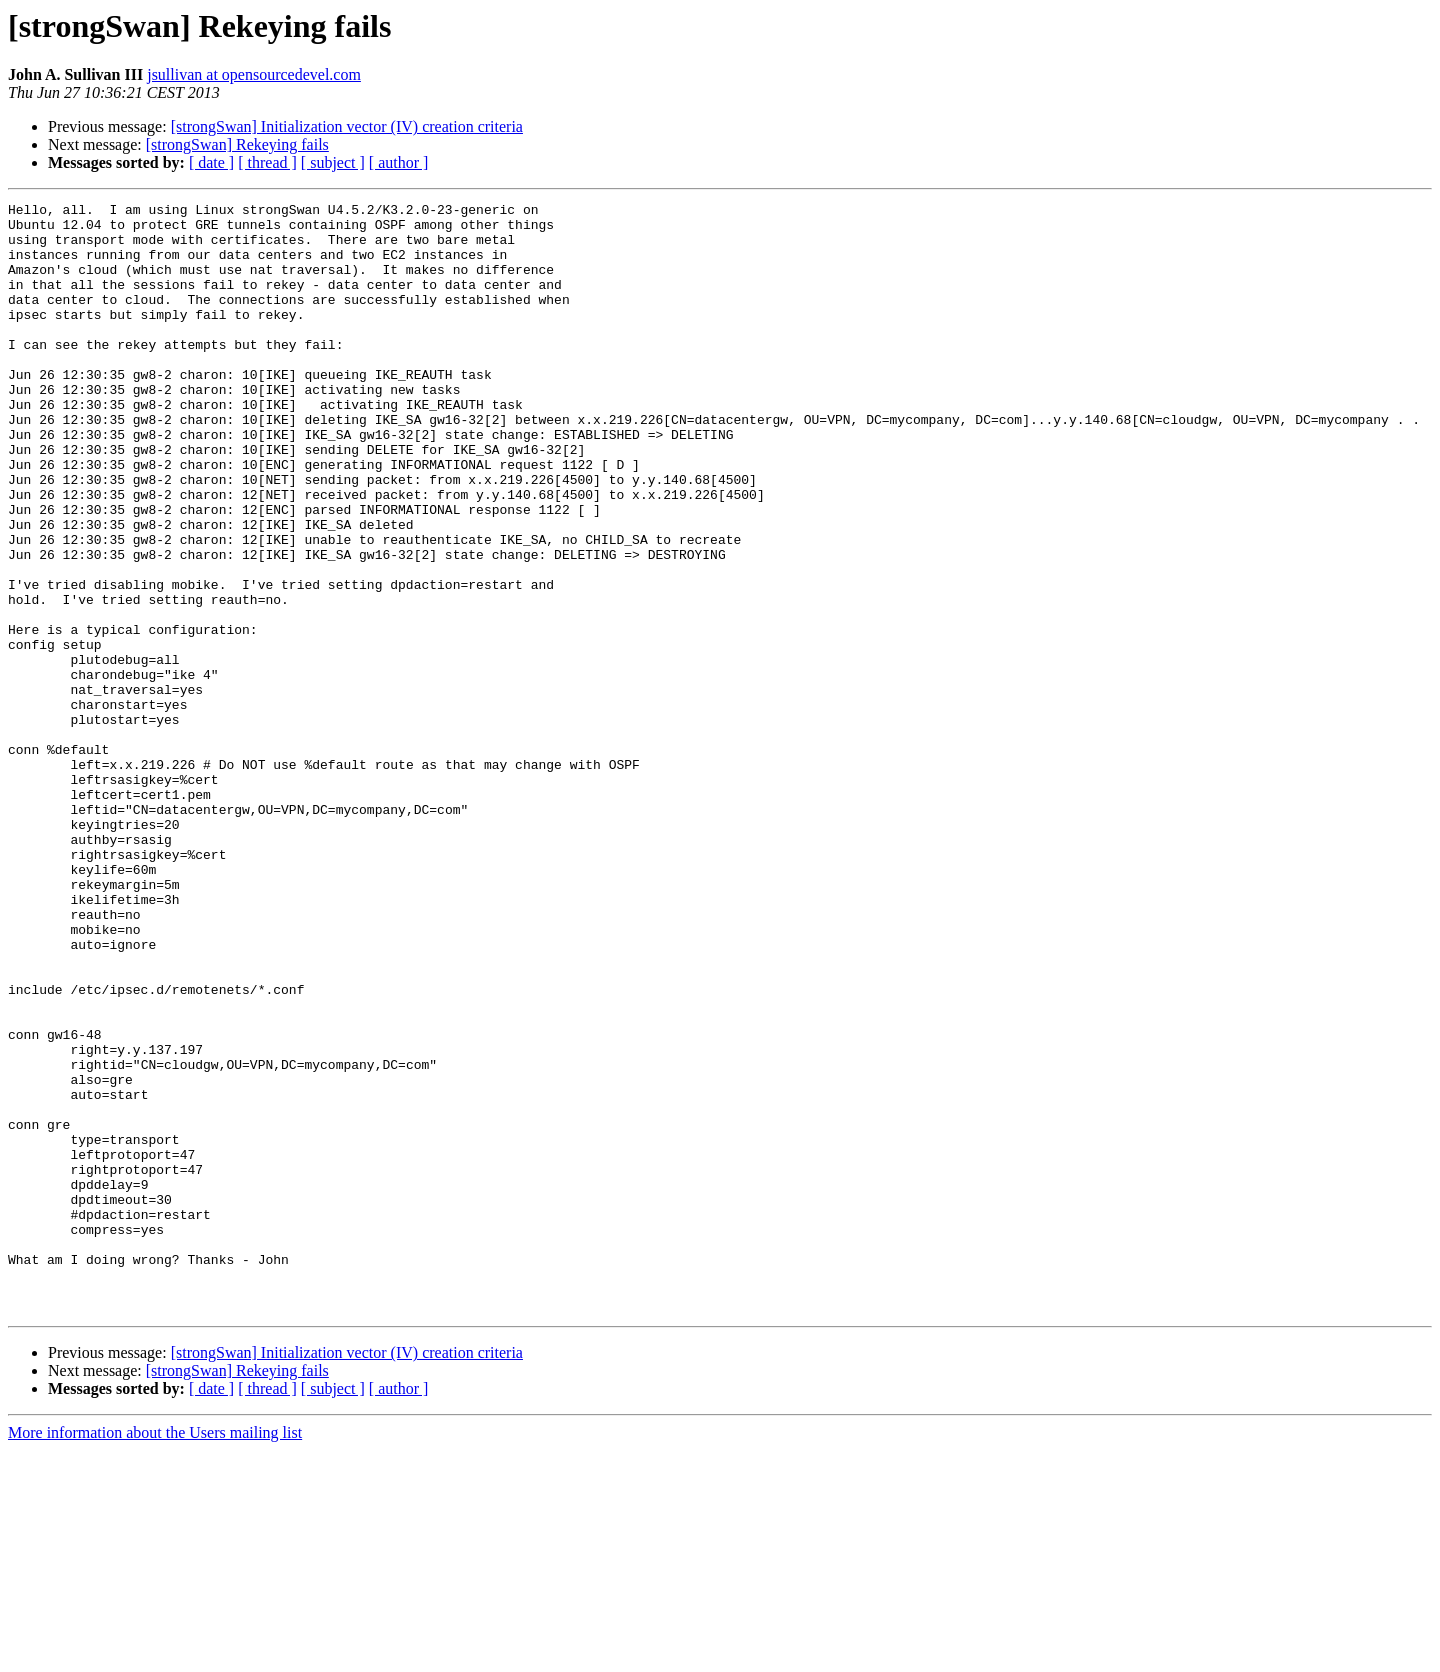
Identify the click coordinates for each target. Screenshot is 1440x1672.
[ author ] (399, 162)
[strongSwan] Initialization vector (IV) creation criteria (347, 126)
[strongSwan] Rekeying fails (237, 144)
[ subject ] (333, 162)
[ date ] (211, 162)
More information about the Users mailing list (155, 1654)
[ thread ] (267, 162)
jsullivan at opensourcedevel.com (254, 74)
